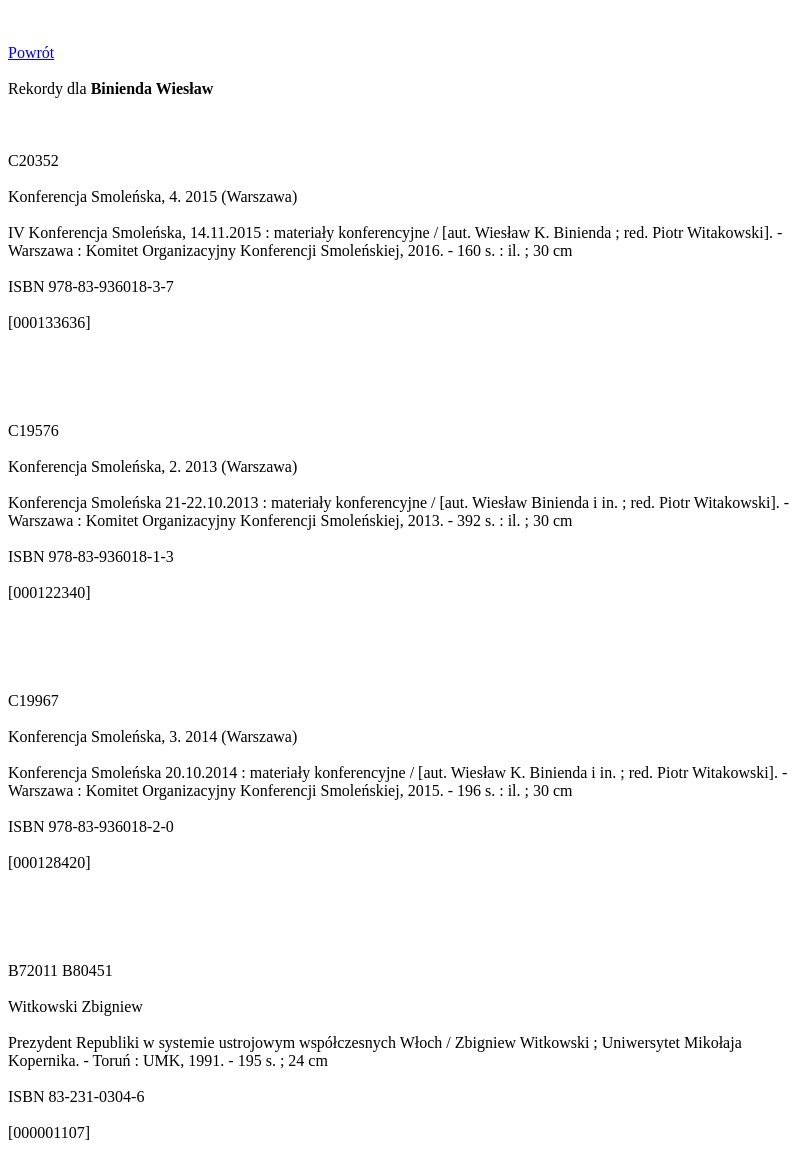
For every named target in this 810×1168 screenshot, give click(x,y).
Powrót (31, 52)
